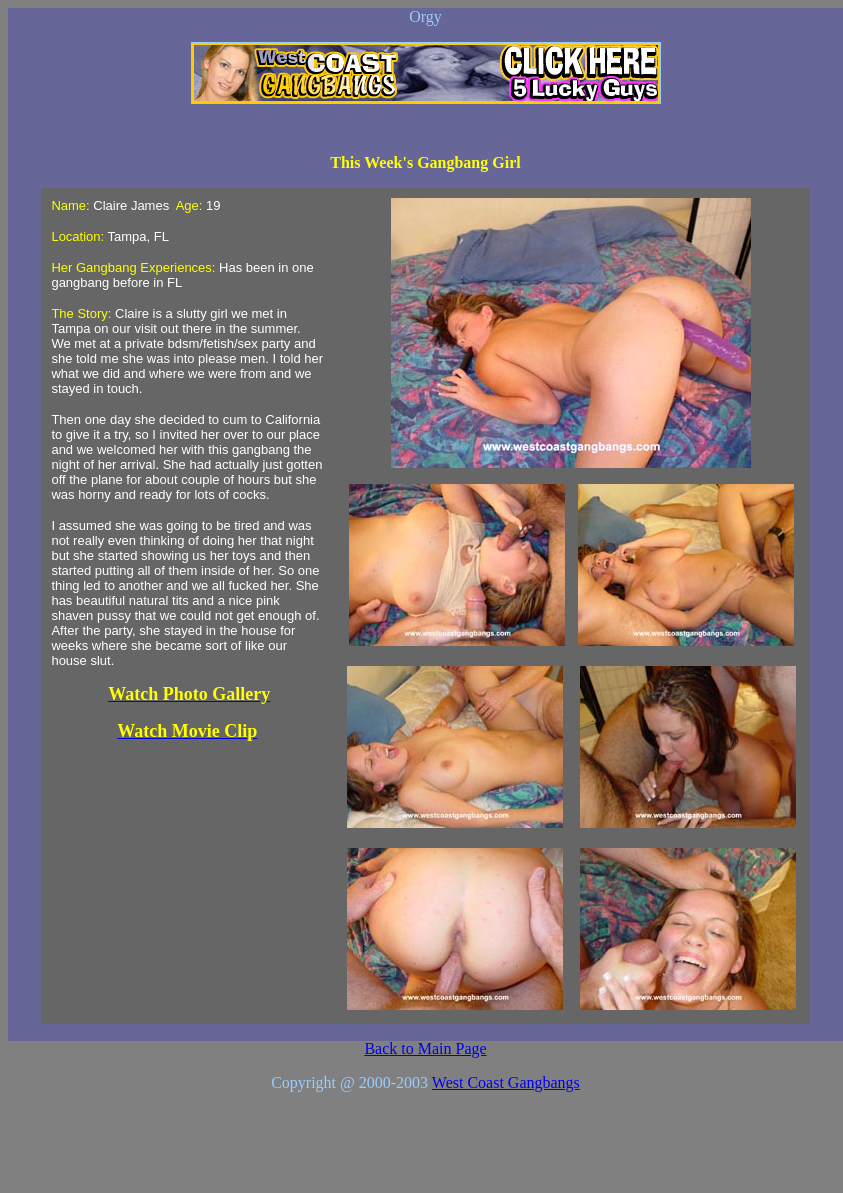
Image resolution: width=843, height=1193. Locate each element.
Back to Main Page (425, 1048)
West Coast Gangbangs (506, 1082)
